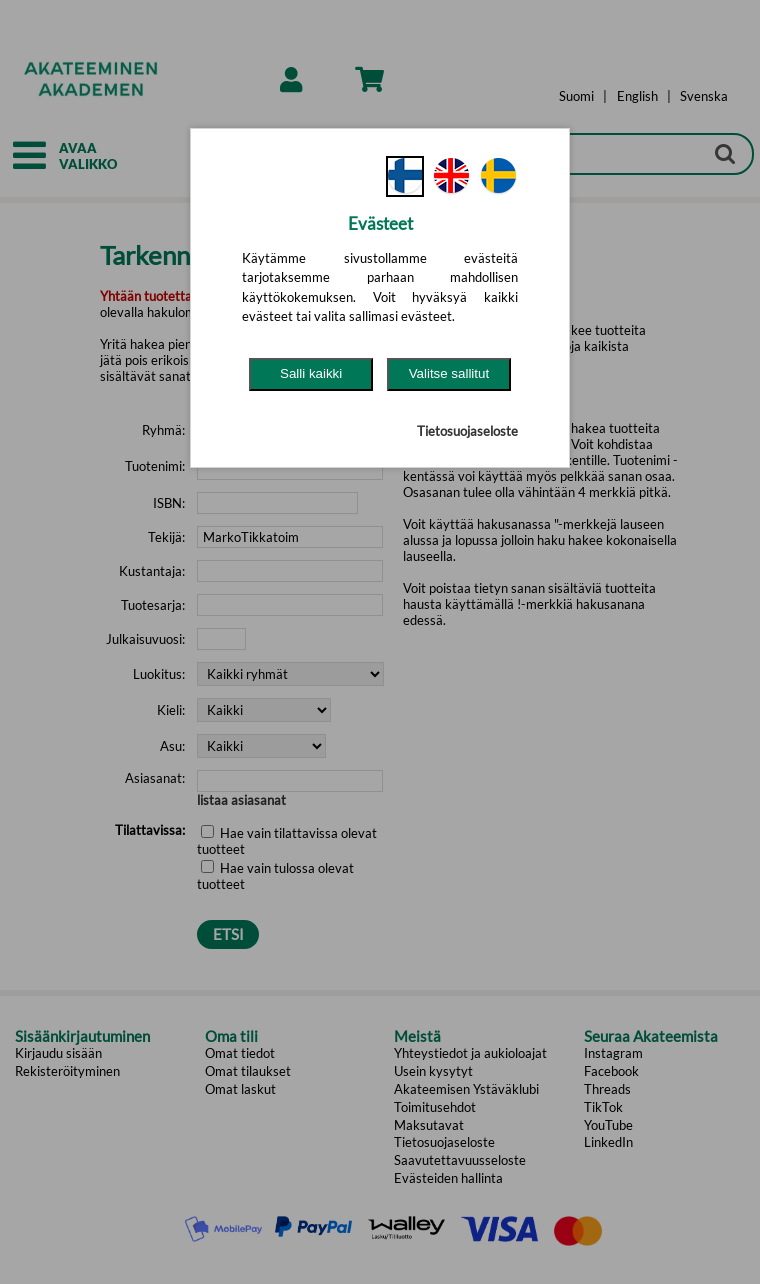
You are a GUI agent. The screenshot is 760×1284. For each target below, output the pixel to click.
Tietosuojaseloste (467, 431)
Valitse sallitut (449, 373)
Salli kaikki (311, 373)
